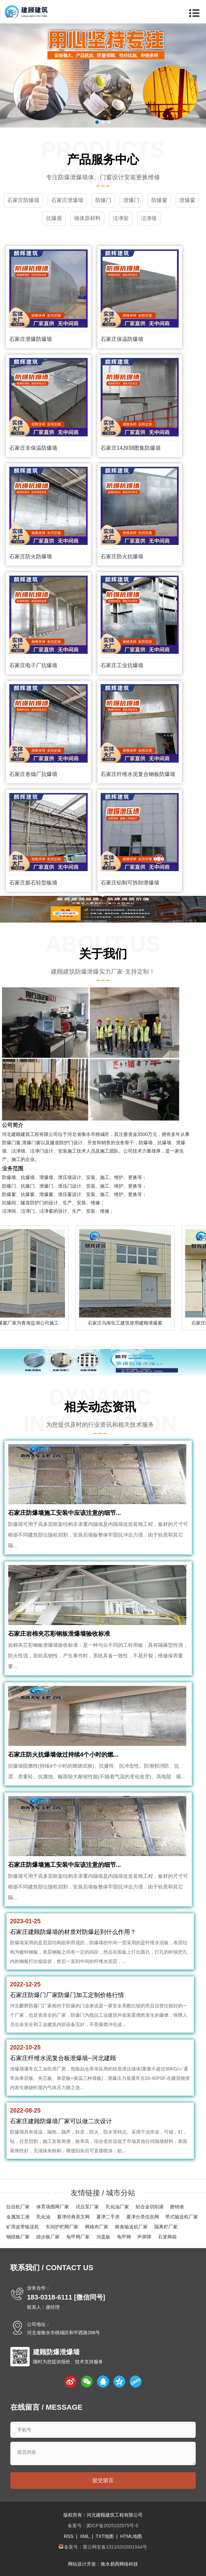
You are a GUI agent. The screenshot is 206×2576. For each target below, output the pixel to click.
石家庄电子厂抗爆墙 (33, 665)
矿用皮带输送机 (22, 2226)
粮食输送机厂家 (131, 2226)
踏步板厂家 (48, 2236)
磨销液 (177, 2206)
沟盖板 (103, 2236)
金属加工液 (18, 2216)
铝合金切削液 (150, 2206)
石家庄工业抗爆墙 (122, 665)
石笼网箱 (167, 2236)
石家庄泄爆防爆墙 (30, 339)
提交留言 (103, 2480)
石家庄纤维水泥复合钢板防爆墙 (138, 774)
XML (84, 2536)
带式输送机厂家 (181, 2216)
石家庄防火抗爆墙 (122, 556)
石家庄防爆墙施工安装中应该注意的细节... (64, 1513)
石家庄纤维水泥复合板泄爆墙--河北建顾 (63, 2058)
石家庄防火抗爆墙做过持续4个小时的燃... (63, 1754)
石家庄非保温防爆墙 (33, 448)
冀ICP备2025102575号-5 (112, 2525)
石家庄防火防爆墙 (30, 556)
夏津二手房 (108, 2216)
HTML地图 (131, 2536)
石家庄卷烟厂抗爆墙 (33, 774)
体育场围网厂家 (52, 2206)
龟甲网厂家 (78, 2236)
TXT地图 (105, 2536)
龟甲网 (124, 2236)
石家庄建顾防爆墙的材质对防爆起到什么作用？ (73, 1932)
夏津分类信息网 (142, 2216)
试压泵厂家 (87, 2206)
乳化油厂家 (117, 2206)
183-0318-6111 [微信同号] (66, 2297)
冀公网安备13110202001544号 (115, 2547)
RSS (68, 2536)
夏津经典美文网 (73, 2216)
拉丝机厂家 (18, 2206)
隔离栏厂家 (166, 2226)
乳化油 (43, 2216)
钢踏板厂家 (18, 2236)
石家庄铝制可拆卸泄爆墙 (130, 882)
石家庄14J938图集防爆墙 (131, 448)
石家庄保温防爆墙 (122, 339)
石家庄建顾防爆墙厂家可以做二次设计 (61, 2121)
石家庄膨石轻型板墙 (33, 882)
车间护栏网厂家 (62, 2226)
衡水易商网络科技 (119, 2564)
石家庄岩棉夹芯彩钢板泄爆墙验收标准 (59, 1633)
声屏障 (144, 2236)
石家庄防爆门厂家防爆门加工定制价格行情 (67, 1995)
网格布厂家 (96, 2226)
